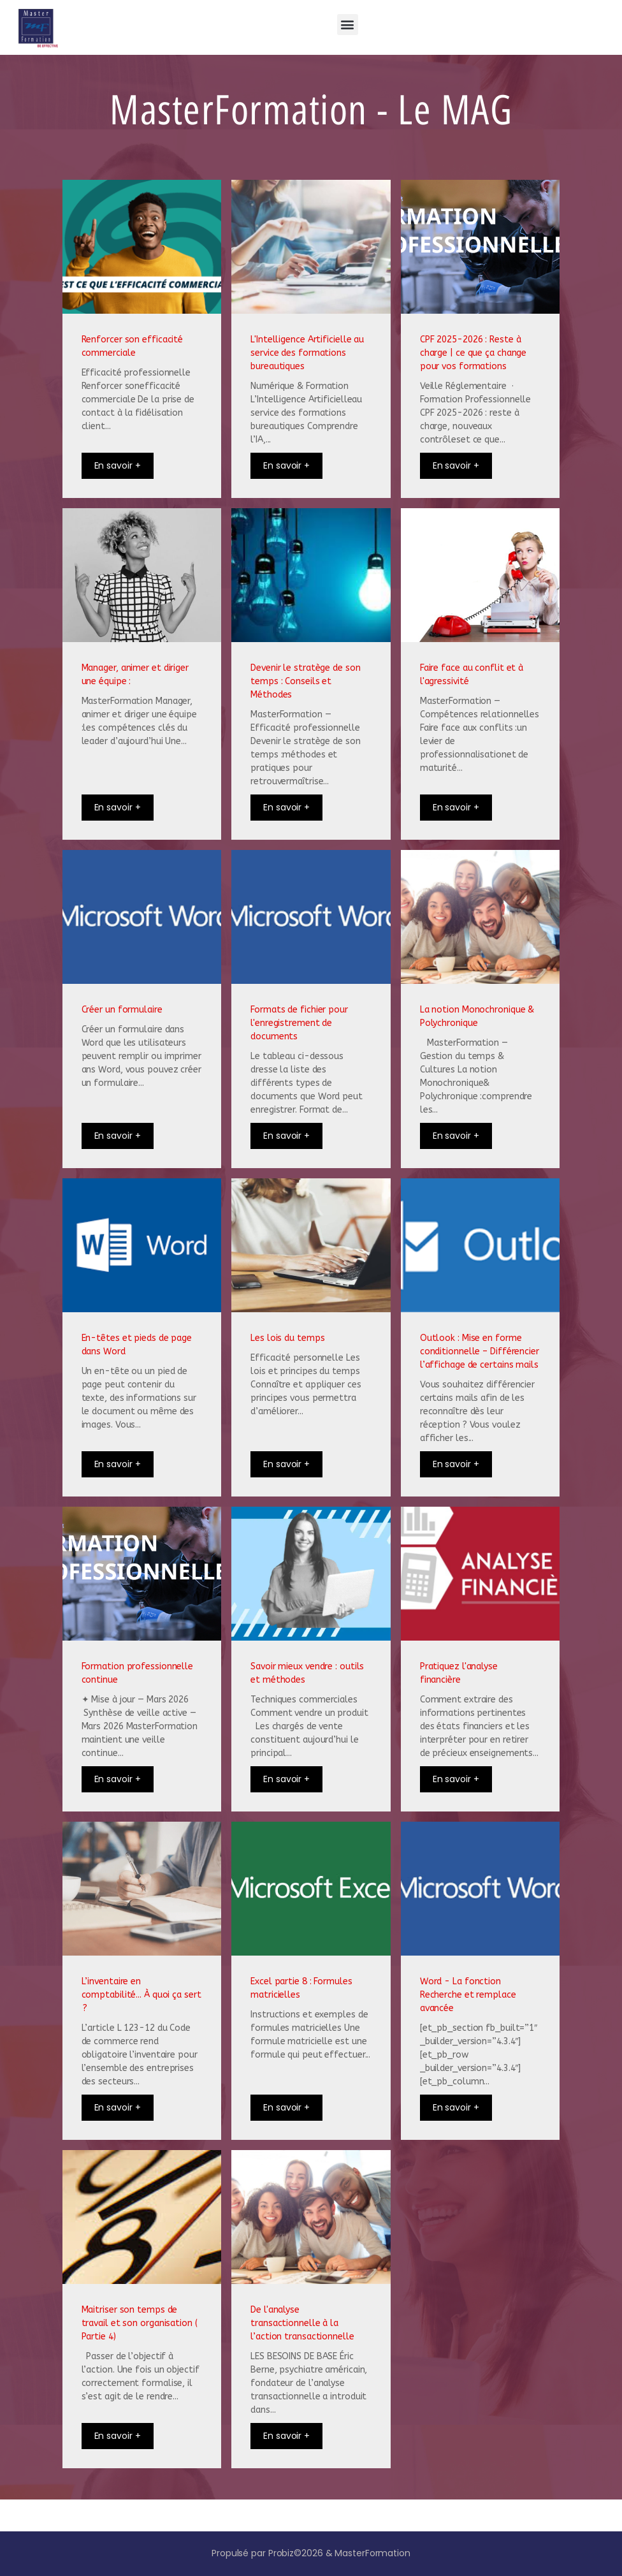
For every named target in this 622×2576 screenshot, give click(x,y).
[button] (347, 24)
